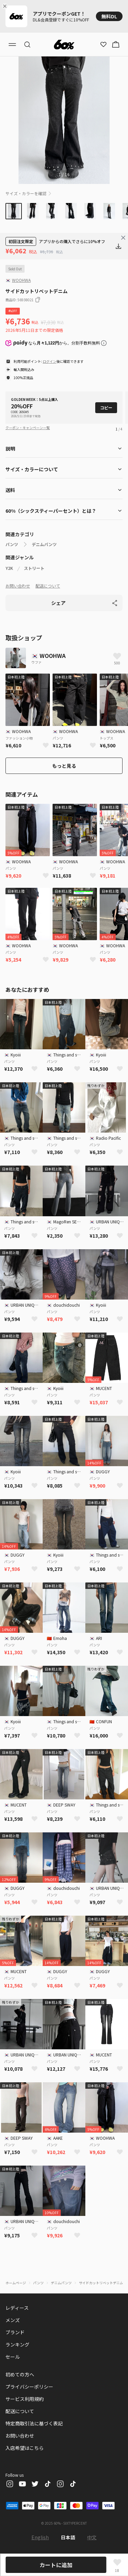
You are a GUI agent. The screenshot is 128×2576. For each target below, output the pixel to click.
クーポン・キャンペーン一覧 (27, 427)
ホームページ (15, 2282)
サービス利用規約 (24, 2398)
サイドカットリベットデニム (101, 2282)
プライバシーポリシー (29, 2386)
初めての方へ (19, 2374)
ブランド (15, 2332)
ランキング (17, 2344)
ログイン (49, 361)
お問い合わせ (17, 586)
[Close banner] (6, 6)
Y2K (9, 568)
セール (12, 2356)
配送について (47, 586)
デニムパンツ (44, 544)
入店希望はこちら (24, 2447)
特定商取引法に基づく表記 (34, 2423)
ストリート (34, 568)
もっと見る (64, 765)
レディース (17, 2307)
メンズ (12, 2320)
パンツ (11, 544)
